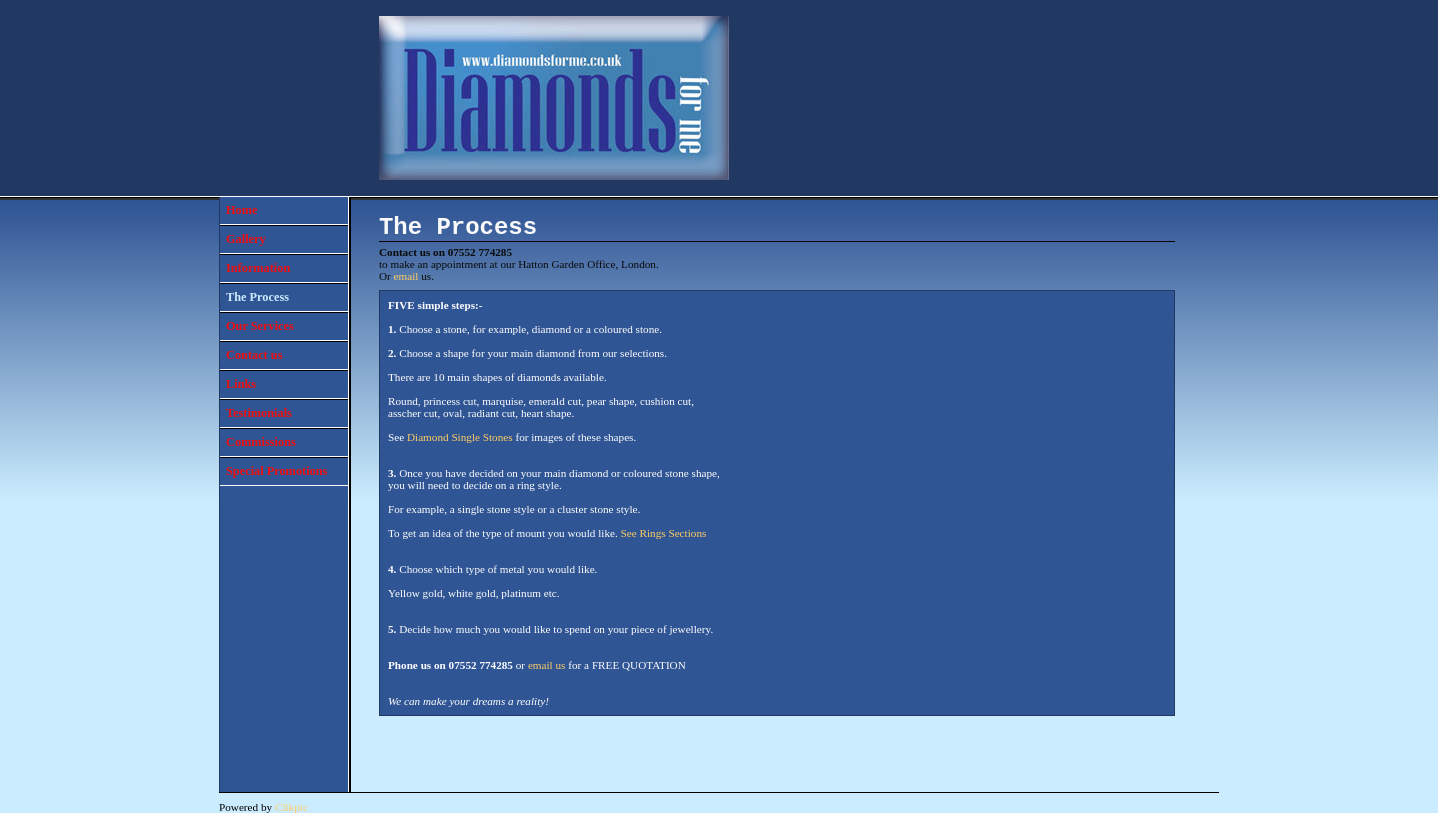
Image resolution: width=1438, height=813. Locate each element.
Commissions (261, 442)
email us (547, 665)
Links (241, 384)
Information (258, 268)
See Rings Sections (664, 533)
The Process (257, 297)
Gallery (246, 239)
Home (241, 210)
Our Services (260, 326)
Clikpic (291, 807)
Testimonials (259, 413)
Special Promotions (276, 471)
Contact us (254, 355)
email (406, 276)
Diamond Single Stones (460, 437)
